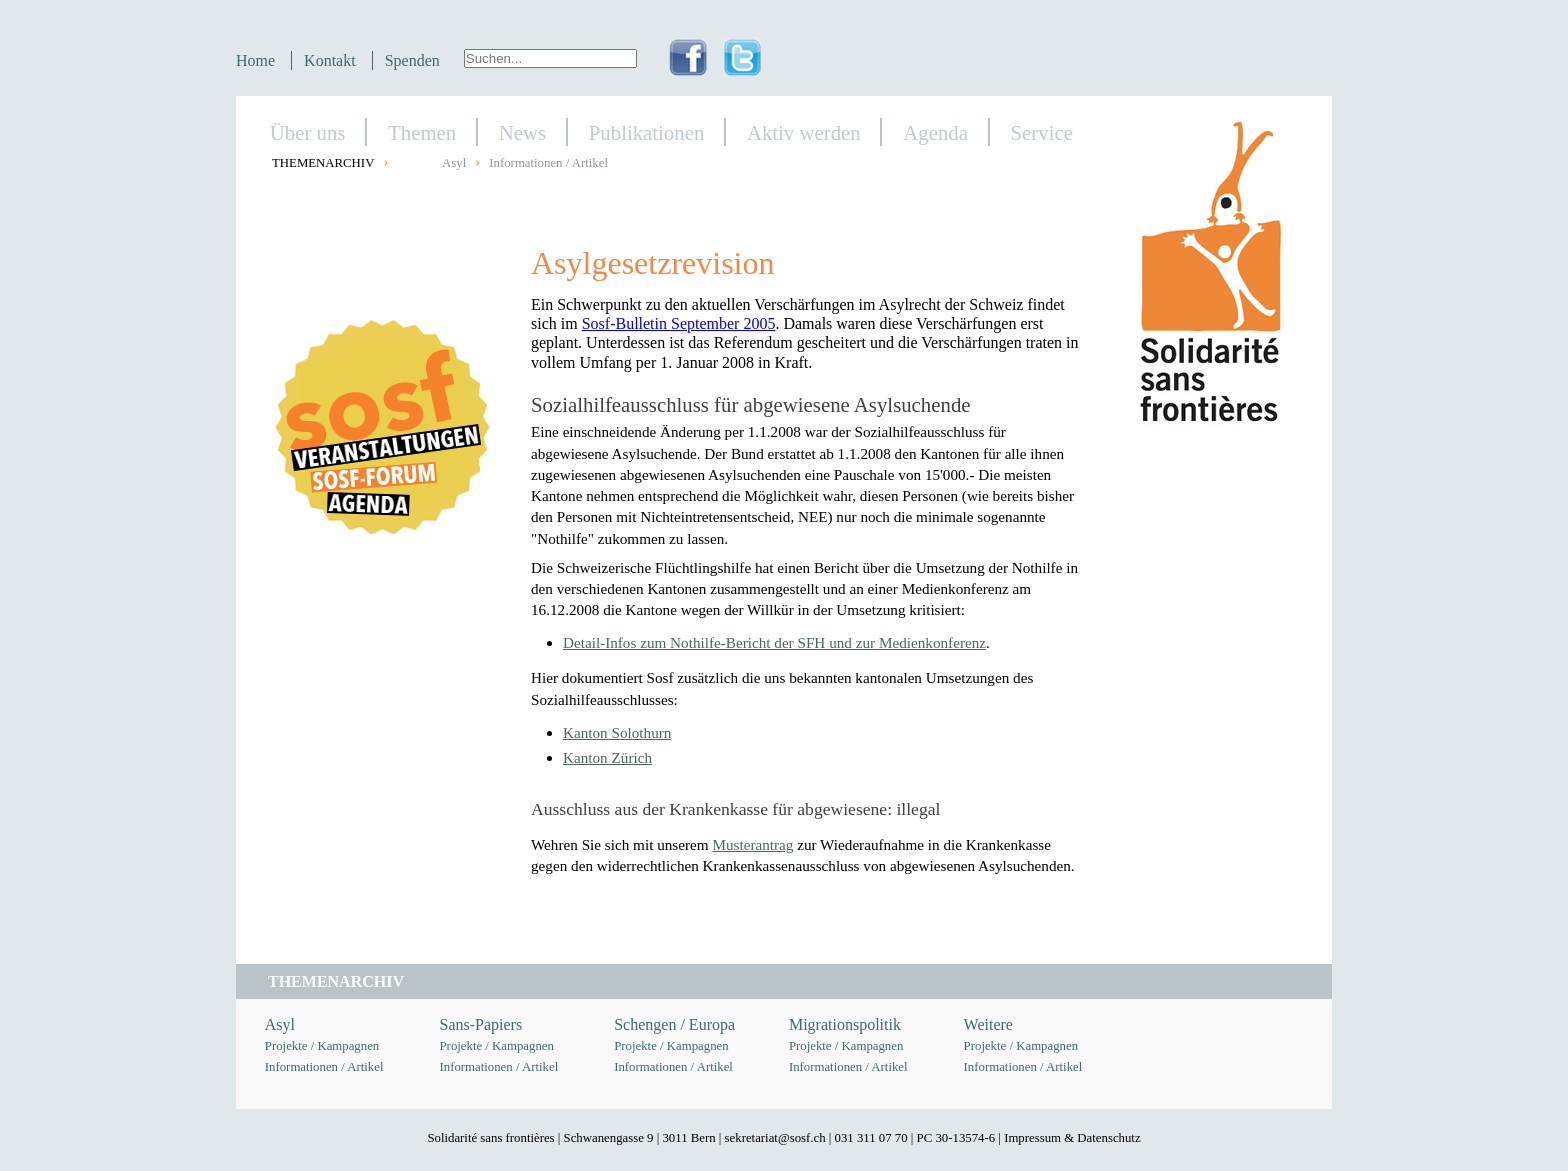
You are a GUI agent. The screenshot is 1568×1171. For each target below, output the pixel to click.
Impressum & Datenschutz (1072, 1138)
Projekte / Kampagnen (322, 1046)
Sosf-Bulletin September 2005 (679, 323)
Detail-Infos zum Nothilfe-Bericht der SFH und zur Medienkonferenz (774, 642)
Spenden (412, 60)
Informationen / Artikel (548, 163)
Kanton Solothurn (617, 732)
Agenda (935, 132)
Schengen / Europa (674, 1024)
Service (1042, 132)
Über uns (308, 132)
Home (255, 60)
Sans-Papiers (481, 1024)
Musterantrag (752, 844)
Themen (422, 132)
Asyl (454, 163)
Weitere (988, 1024)
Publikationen (647, 132)
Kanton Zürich (607, 757)
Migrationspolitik (845, 1024)
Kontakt (330, 60)
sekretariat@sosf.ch (775, 1138)
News (522, 132)
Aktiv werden (804, 132)
